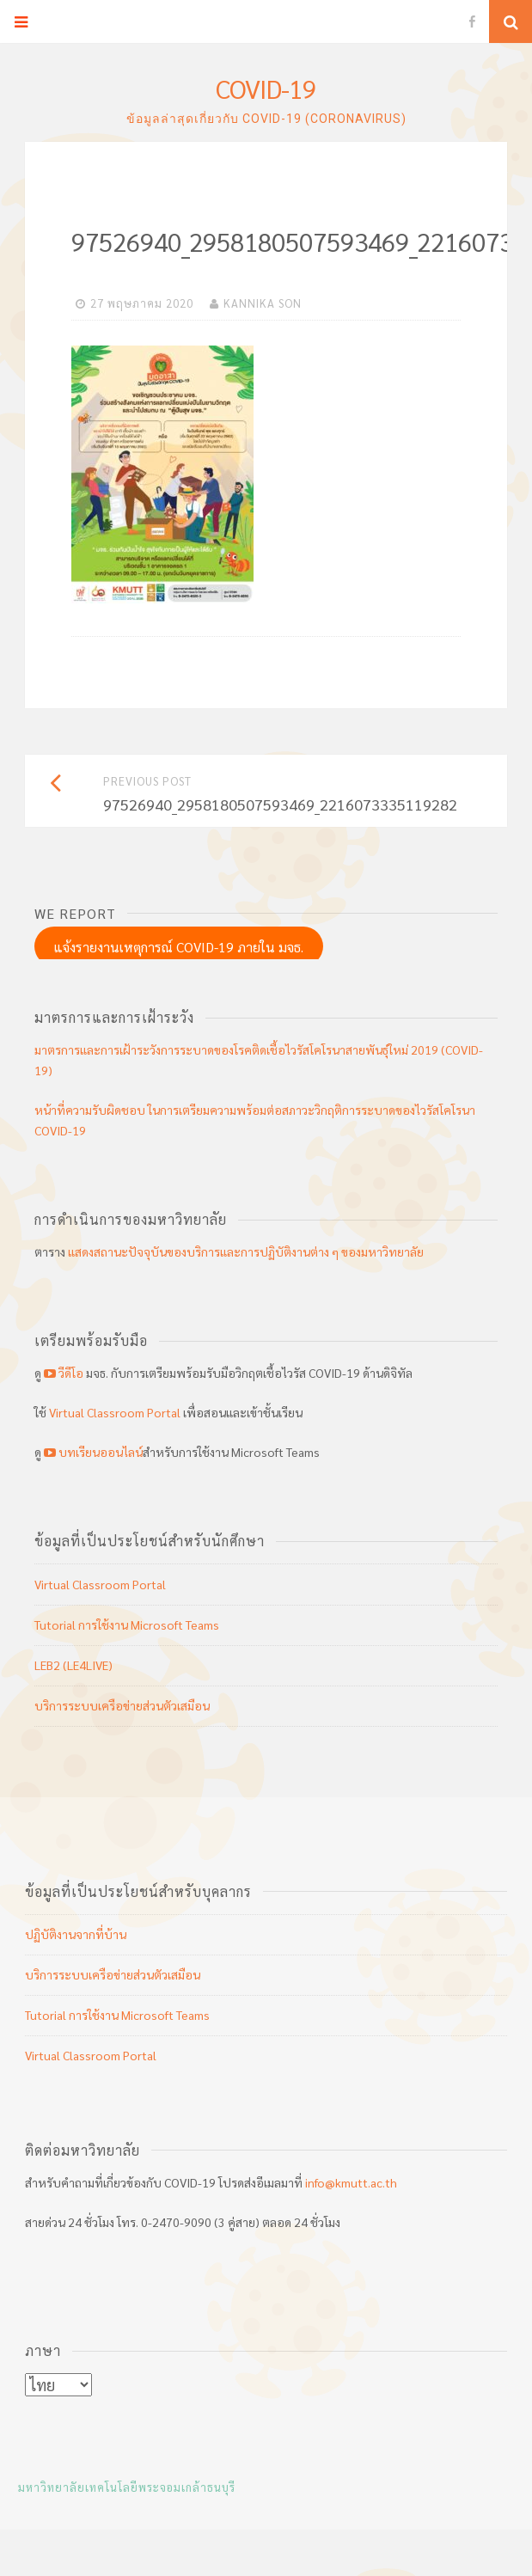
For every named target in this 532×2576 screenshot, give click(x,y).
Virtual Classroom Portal (114, 1412)
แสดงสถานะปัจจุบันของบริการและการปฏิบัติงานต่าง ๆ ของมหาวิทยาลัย (246, 1251)
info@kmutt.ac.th (351, 2182)
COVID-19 (266, 88)
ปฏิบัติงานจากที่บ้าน (75, 1934)
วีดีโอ (63, 1372)
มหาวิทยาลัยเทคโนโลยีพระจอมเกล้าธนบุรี (126, 2487)
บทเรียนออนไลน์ (92, 1451)
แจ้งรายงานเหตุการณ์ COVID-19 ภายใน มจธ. (178, 947)
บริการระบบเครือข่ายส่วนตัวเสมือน (122, 1705)
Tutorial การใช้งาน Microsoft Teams (126, 1624)
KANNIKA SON (262, 303)
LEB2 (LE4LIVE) (73, 1665)
